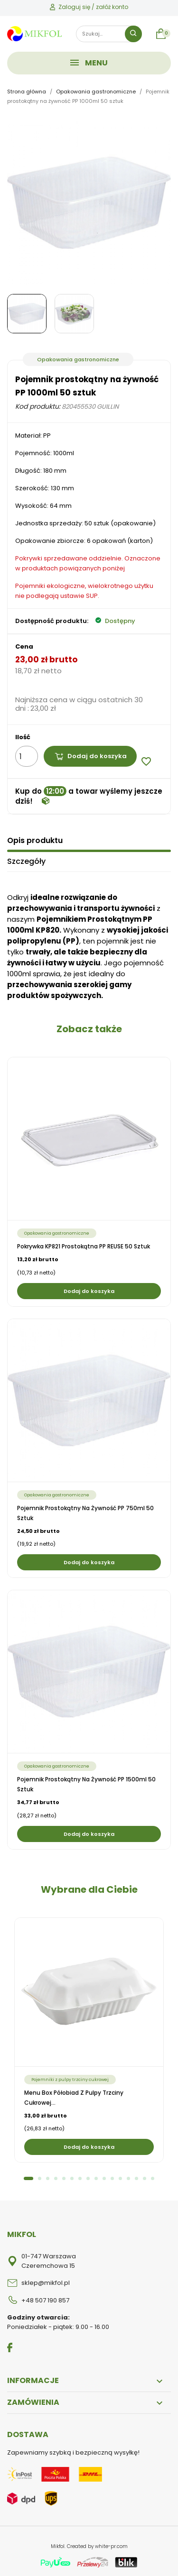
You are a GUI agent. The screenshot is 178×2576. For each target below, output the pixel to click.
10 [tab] (104, 2178)
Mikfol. (59, 2546)
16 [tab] (152, 2178)
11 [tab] (112, 2178)
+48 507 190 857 (45, 2300)
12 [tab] (120, 2178)
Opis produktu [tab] (35, 840)
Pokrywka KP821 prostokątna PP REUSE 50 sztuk (83, 1246)
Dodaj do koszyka (90, 756)
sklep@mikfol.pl (45, 2282)
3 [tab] (47, 2178)
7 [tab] (80, 2178)
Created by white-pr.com (97, 2546)
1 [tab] (28, 2178)
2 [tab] (39, 2178)
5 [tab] (64, 2178)
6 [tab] (72, 2178)
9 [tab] (96, 2178)
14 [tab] (136, 2178)
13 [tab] (128, 2178)
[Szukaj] (109, 34)
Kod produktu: (37, 406)
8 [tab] (88, 2178)
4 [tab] (55, 2178)
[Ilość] (26, 756)
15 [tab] (144, 2178)
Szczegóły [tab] (26, 861)
